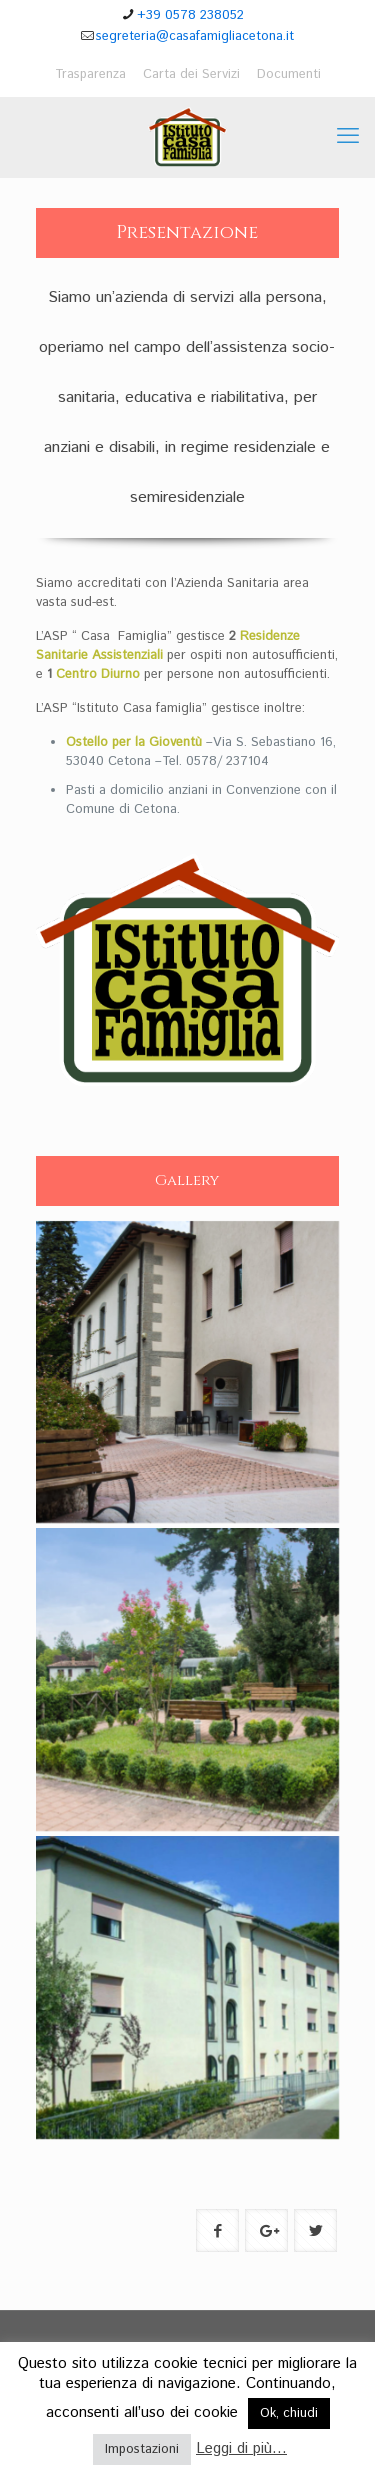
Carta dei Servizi (191, 74)
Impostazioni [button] (142, 2449)
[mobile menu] (348, 137)
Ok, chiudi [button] (289, 2413)
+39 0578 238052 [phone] (190, 15)
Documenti (289, 74)
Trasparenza (90, 74)
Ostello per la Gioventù (134, 742)
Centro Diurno (98, 674)
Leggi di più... (241, 2448)
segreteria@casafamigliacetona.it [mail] (195, 36)
